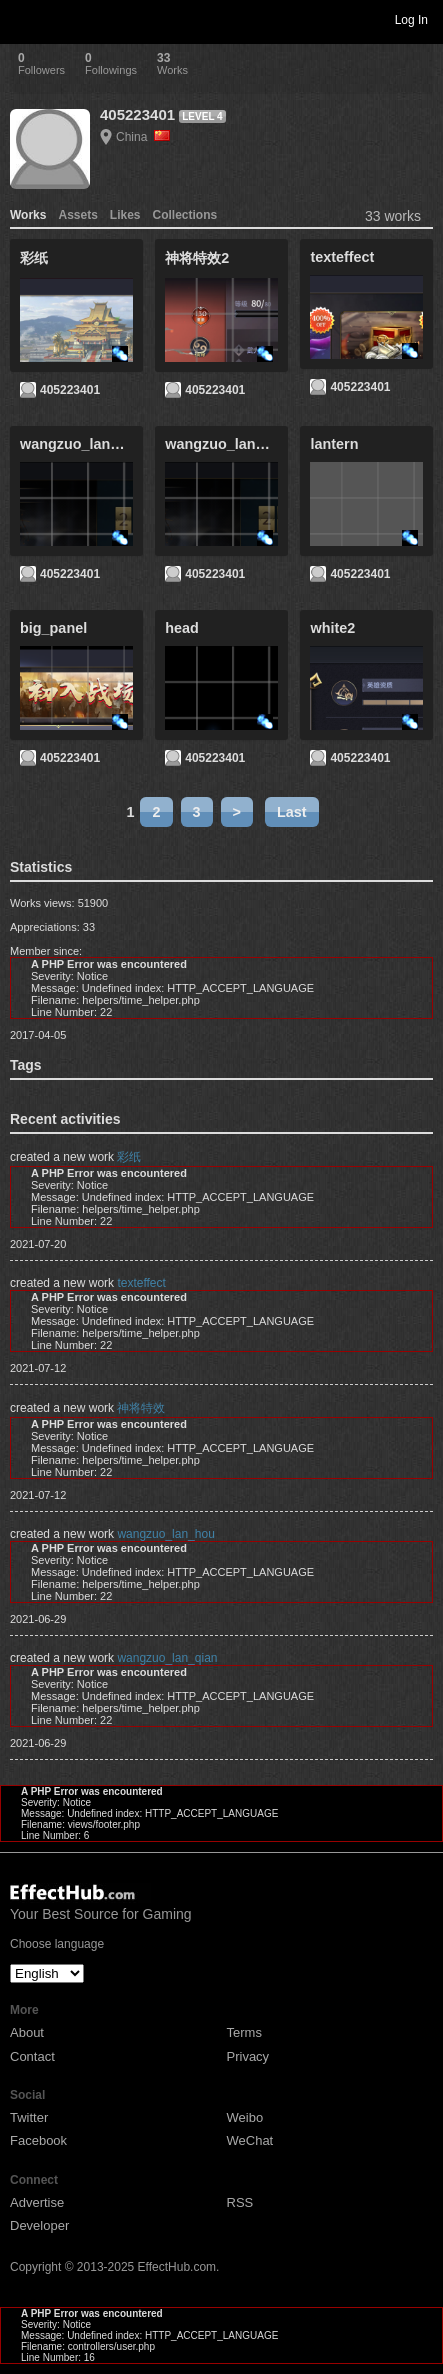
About (27, 2032)
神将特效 (141, 1408)
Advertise (37, 2202)
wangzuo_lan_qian (167, 1658)
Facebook (38, 2140)
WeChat (250, 2140)
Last (292, 812)
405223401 (137, 114)
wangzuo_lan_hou (165, 1534)
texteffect (141, 1283)
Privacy (248, 2056)
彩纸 (129, 1157)
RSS (240, 2202)
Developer (39, 2225)
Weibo (245, 2117)
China (143, 137)
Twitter (29, 2117)
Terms (244, 2032)
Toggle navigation (24, 19)
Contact (32, 2056)
